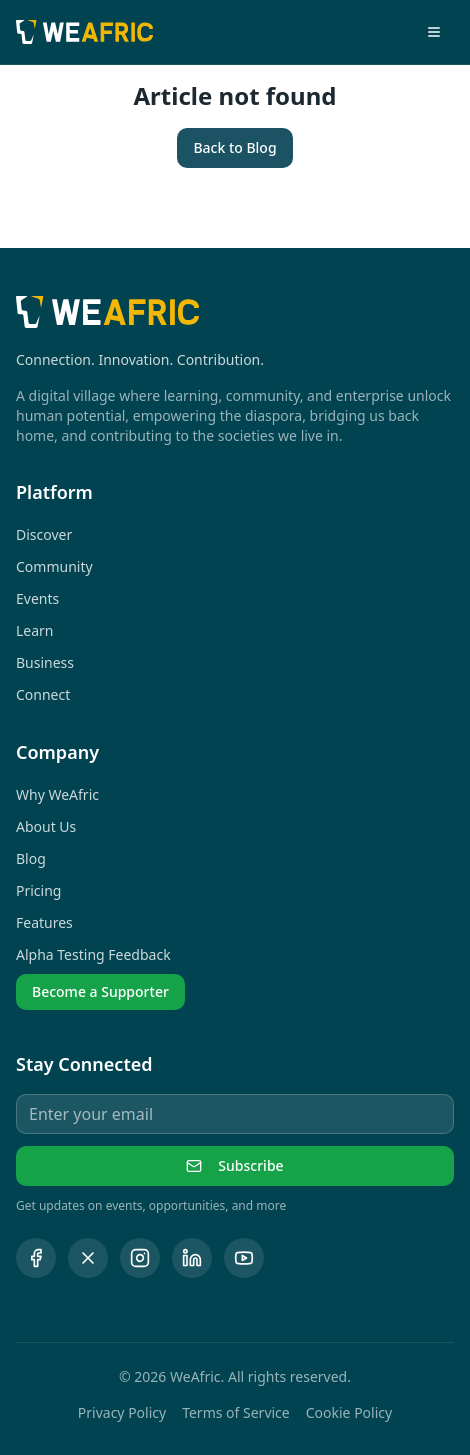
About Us (46, 826)
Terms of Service (236, 1412)
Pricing (38, 890)
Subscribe (234, 1165)
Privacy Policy (122, 1412)
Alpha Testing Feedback (93, 954)
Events (37, 598)
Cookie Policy (349, 1412)
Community (54, 566)
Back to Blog (234, 147)
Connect (43, 694)
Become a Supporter (100, 991)
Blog (31, 858)
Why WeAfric (57, 794)
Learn (35, 630)
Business (45, 662)
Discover (44, 534)
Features (44, 922)
